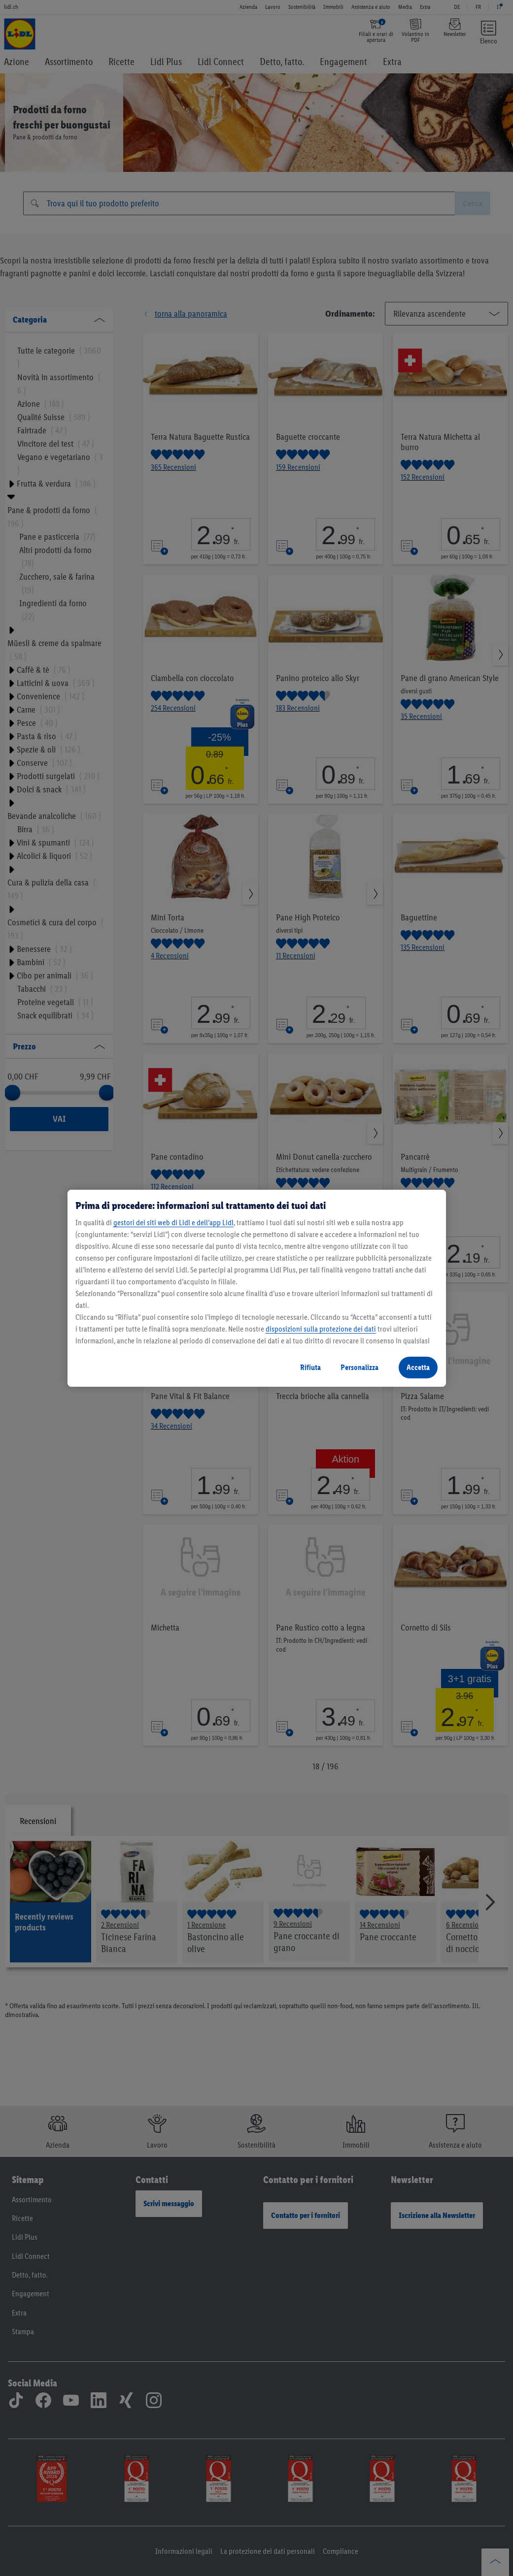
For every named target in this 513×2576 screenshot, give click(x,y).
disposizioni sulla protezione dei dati (321, 1329)
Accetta (418, 1367)
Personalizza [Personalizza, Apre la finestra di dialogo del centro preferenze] (359, 1367)
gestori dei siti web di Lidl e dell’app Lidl (173, 1222)
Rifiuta (310, 1367)
